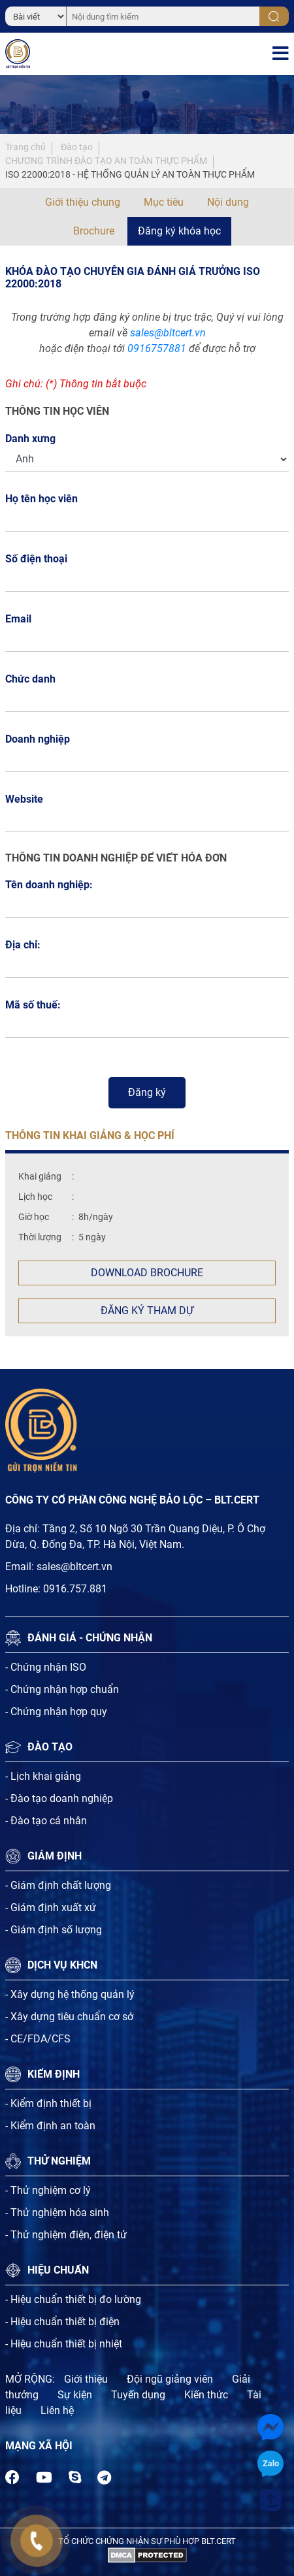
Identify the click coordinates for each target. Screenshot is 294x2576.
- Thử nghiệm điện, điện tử (66, 2235)
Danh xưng (30, 438)
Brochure (93, 231)
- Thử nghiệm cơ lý (48, 2190)
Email (22, 619)
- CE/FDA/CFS (38, 2039)
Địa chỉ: (23, 945)
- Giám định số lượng (53, 1930)
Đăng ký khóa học (179, 231)
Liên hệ (57, 2410)
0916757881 (156, 348)
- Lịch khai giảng (43, 1776)
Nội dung (228, 202)
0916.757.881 (75, 1589)
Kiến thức (206, 2395)
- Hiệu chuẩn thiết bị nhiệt (63, 2344)
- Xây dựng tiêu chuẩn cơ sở (69, 2016)
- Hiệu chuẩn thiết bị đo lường (73, 2299)
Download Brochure (147, 1272)
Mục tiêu (164, 202)
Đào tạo (77, 147)
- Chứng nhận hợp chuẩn (62, 1689)
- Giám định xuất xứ (50, 1907)
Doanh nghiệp (37, 739)
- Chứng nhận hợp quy (56, 1711)
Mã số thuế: (33, 1005)
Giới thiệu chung (82, 202)
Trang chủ (25, 147)
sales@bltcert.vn (168, 333)
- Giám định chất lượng (58, 1885)
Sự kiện (74, 2395)
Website (24, 799)
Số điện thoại (39, 559)
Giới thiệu (86, 2379)
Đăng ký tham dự (147, 1310)
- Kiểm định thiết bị (48, 2103)
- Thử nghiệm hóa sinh (57, 2212)
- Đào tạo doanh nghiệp (59, 1798)
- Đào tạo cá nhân (46, 1820)
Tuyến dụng (138, 2395)
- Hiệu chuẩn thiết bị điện (62, 2321)
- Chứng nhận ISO (45, 1667)
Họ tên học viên (45, 498)
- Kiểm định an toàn (50, 2125)
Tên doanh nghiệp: (49, 884)
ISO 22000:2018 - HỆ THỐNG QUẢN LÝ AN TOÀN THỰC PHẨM (130, 174)
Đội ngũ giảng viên (170, 2379)
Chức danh (30, 679)
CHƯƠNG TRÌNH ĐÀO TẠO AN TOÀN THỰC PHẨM (106, 160)
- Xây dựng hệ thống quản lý (70, 1994)
